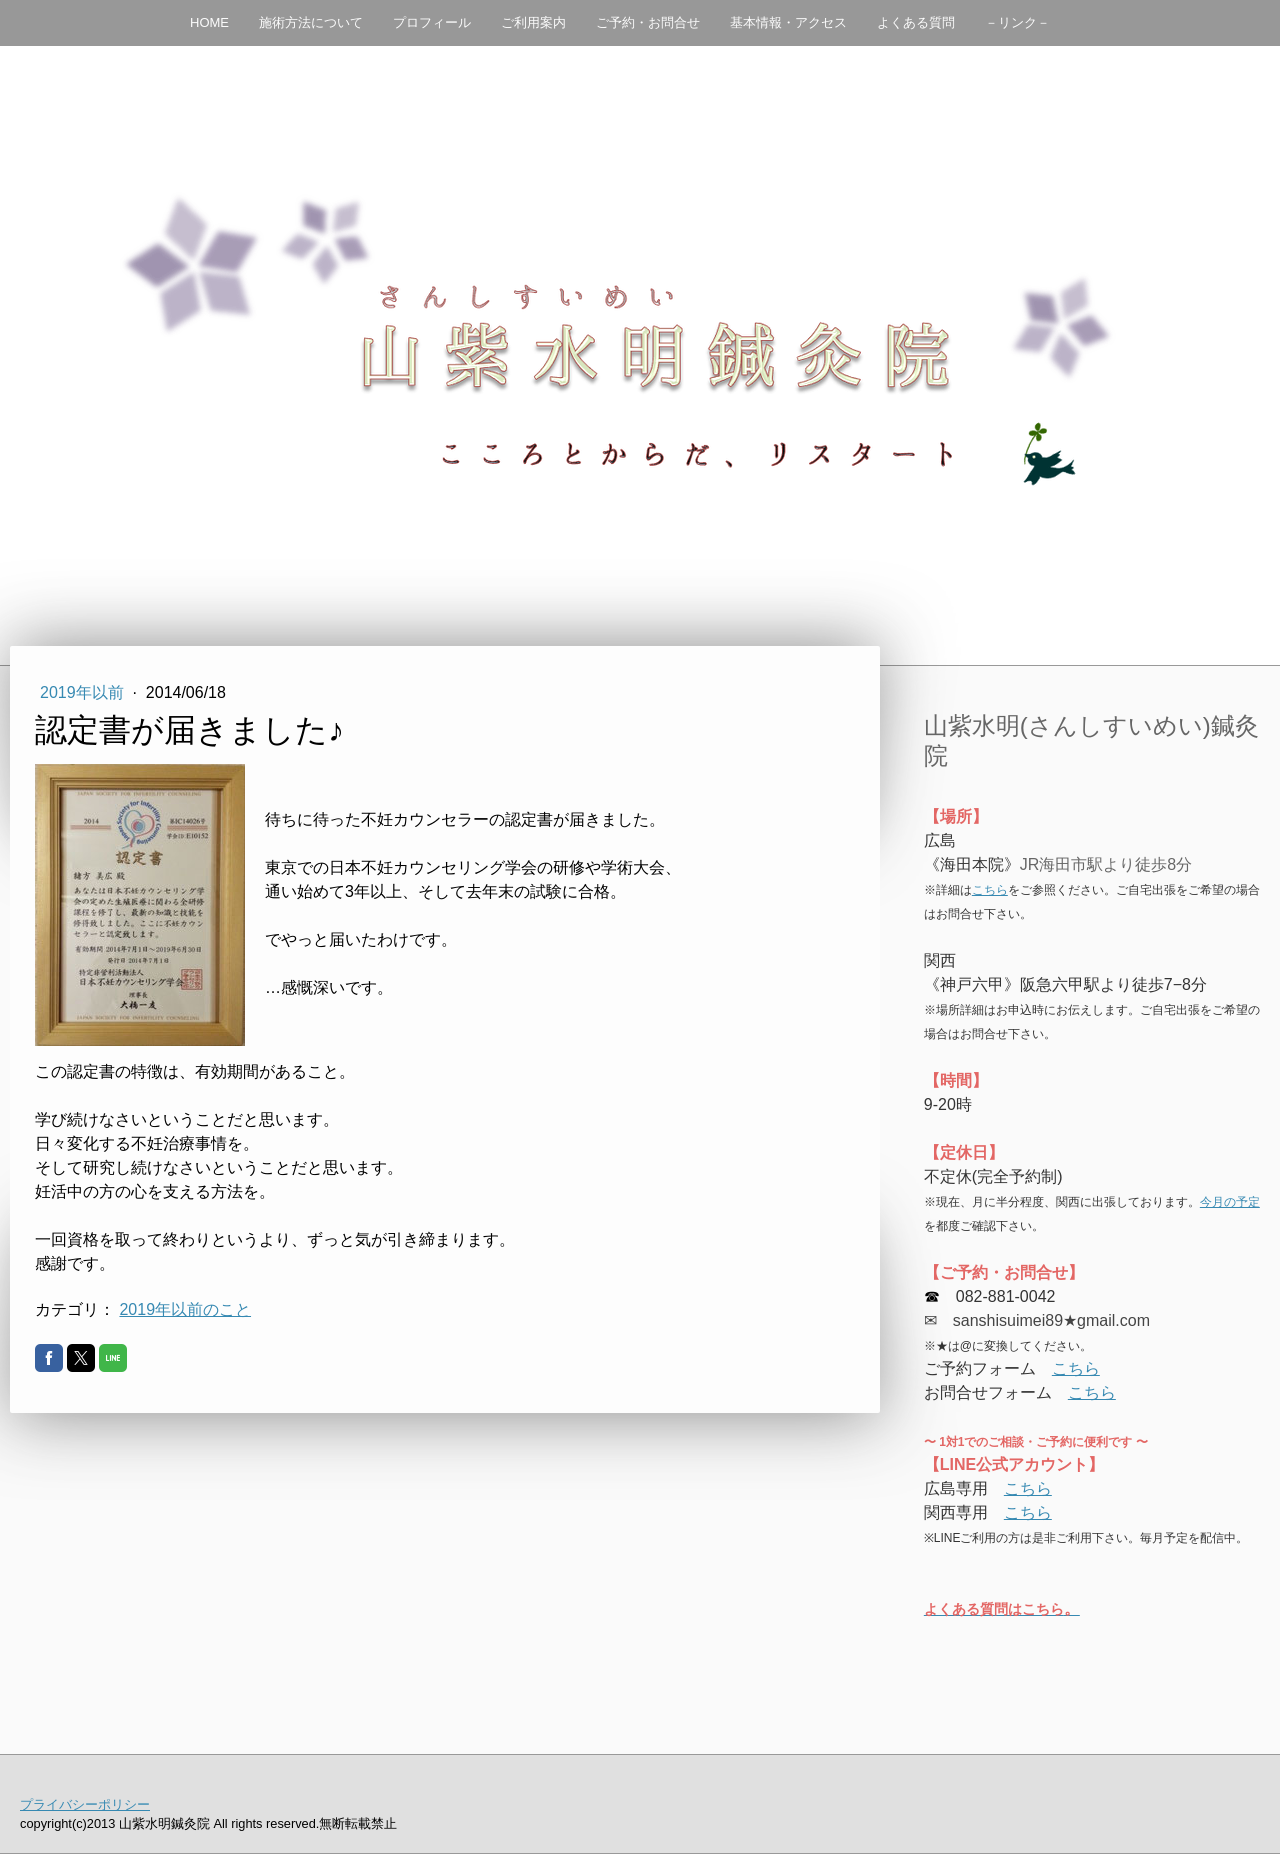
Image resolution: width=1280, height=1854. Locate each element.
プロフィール (432, 22)
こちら (990, 890)
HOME (209, 22)
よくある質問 (916, 22)
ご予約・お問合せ (648, 22)
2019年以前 (84, 692)
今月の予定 (1230, 1202)
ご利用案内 (533, 22)
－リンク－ (1017, 22)
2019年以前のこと (185, 1309)
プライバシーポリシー (85, 1804)
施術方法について (311, 22)
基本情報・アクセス (788, 22)
